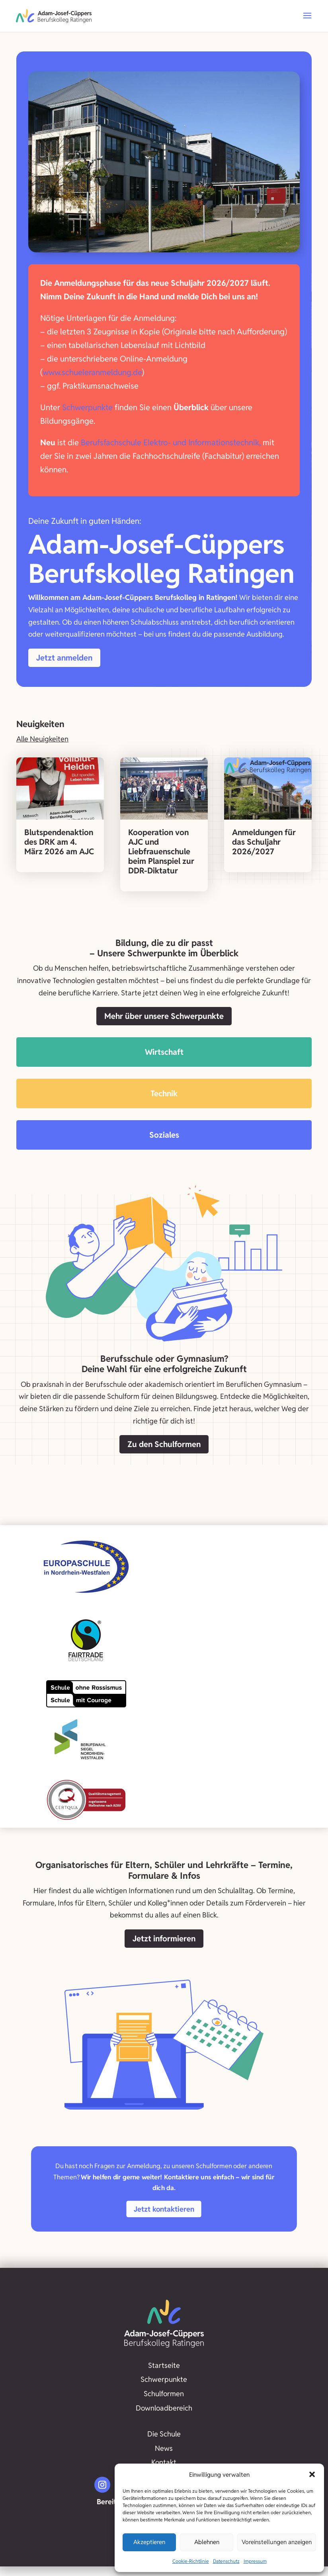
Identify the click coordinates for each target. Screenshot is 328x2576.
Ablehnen (206, 2542)
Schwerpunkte (87, 407)
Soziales (164, 1135)
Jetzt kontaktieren (164, 2208)
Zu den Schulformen (164, 1444)
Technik (164, 1093)
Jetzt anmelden (64, 658)
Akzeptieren (149, 2542)
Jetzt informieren (164, 1938)
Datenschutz (226, 2561)
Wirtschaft (164, 1052)
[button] (312, 2474)
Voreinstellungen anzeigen (277, 2542)
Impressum (255, 2561)
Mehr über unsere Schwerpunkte (164, 1016)
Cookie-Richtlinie (190, 2561)
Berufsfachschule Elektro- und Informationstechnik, (171, 442)
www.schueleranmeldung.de (92, 372)
